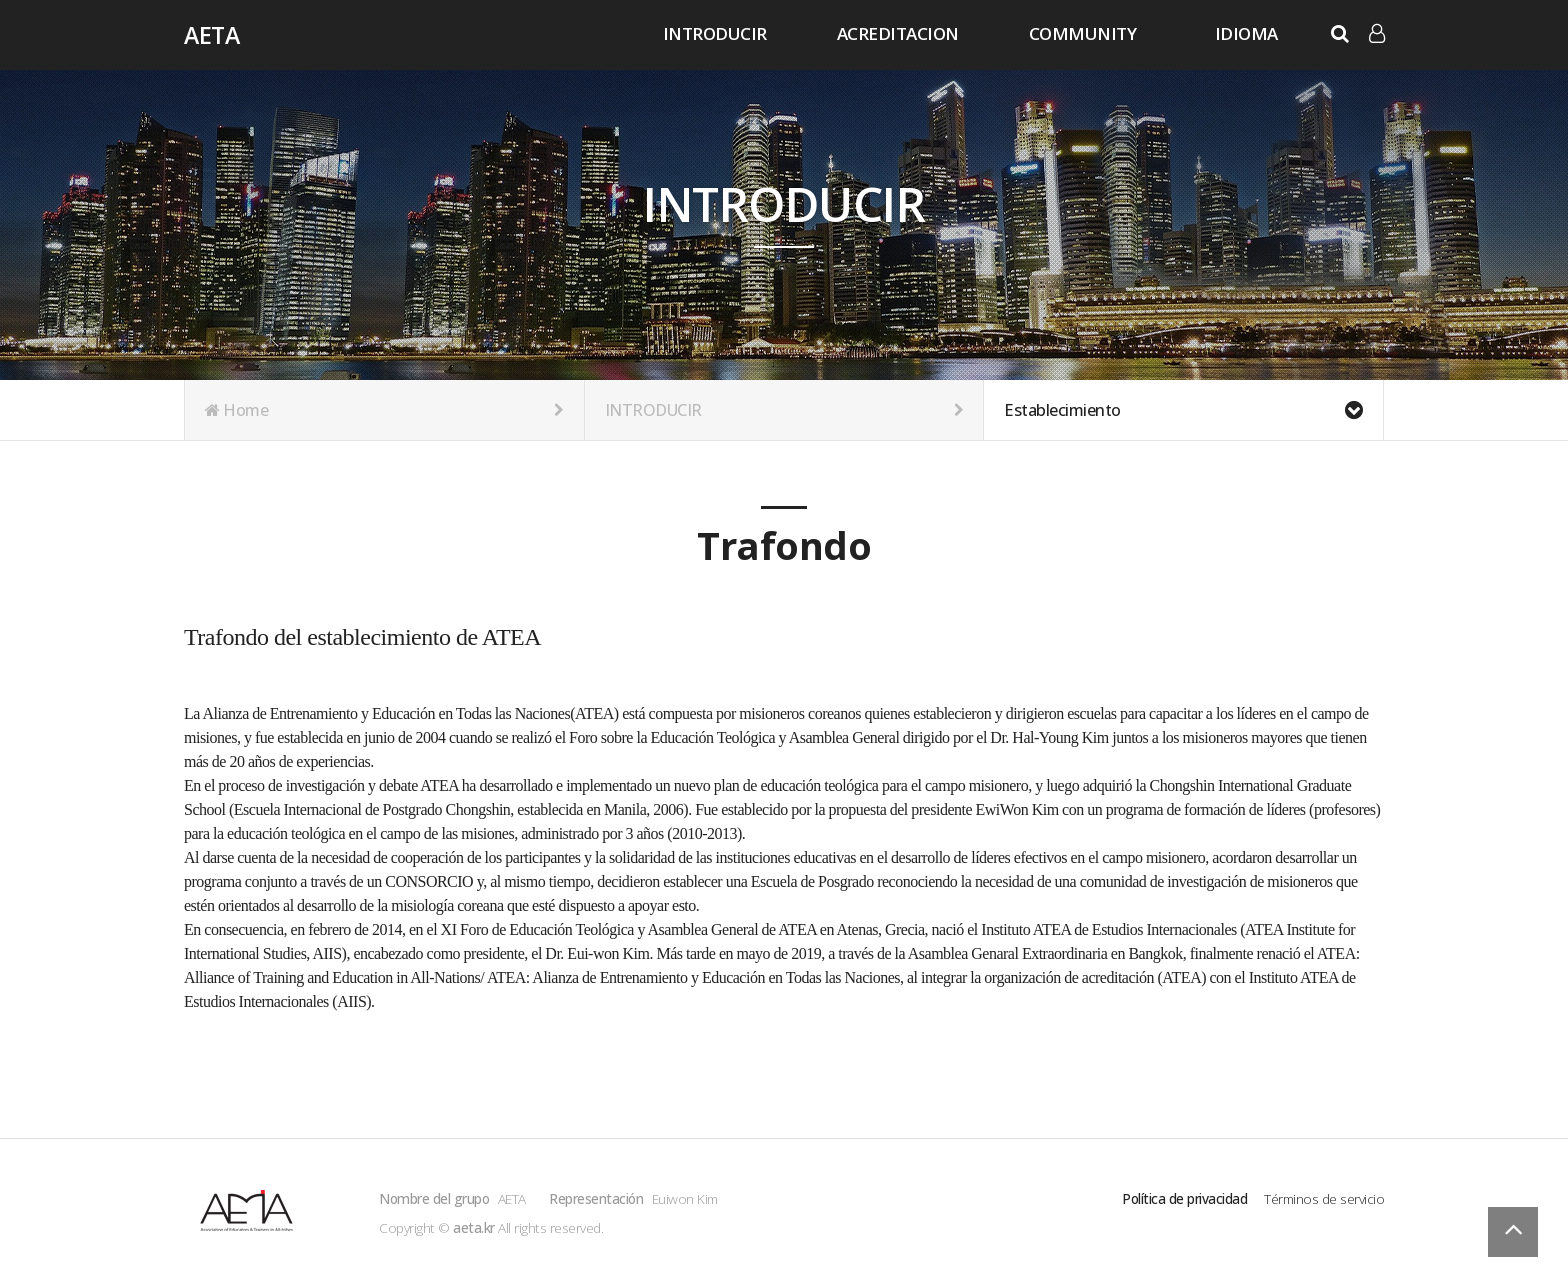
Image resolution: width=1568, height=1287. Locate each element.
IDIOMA (1246, 33)
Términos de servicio (1324, 1198)
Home (384, 410)
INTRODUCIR (715, 33)
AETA (211, 35)
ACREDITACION (898, 33)
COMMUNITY (1083, 33)
